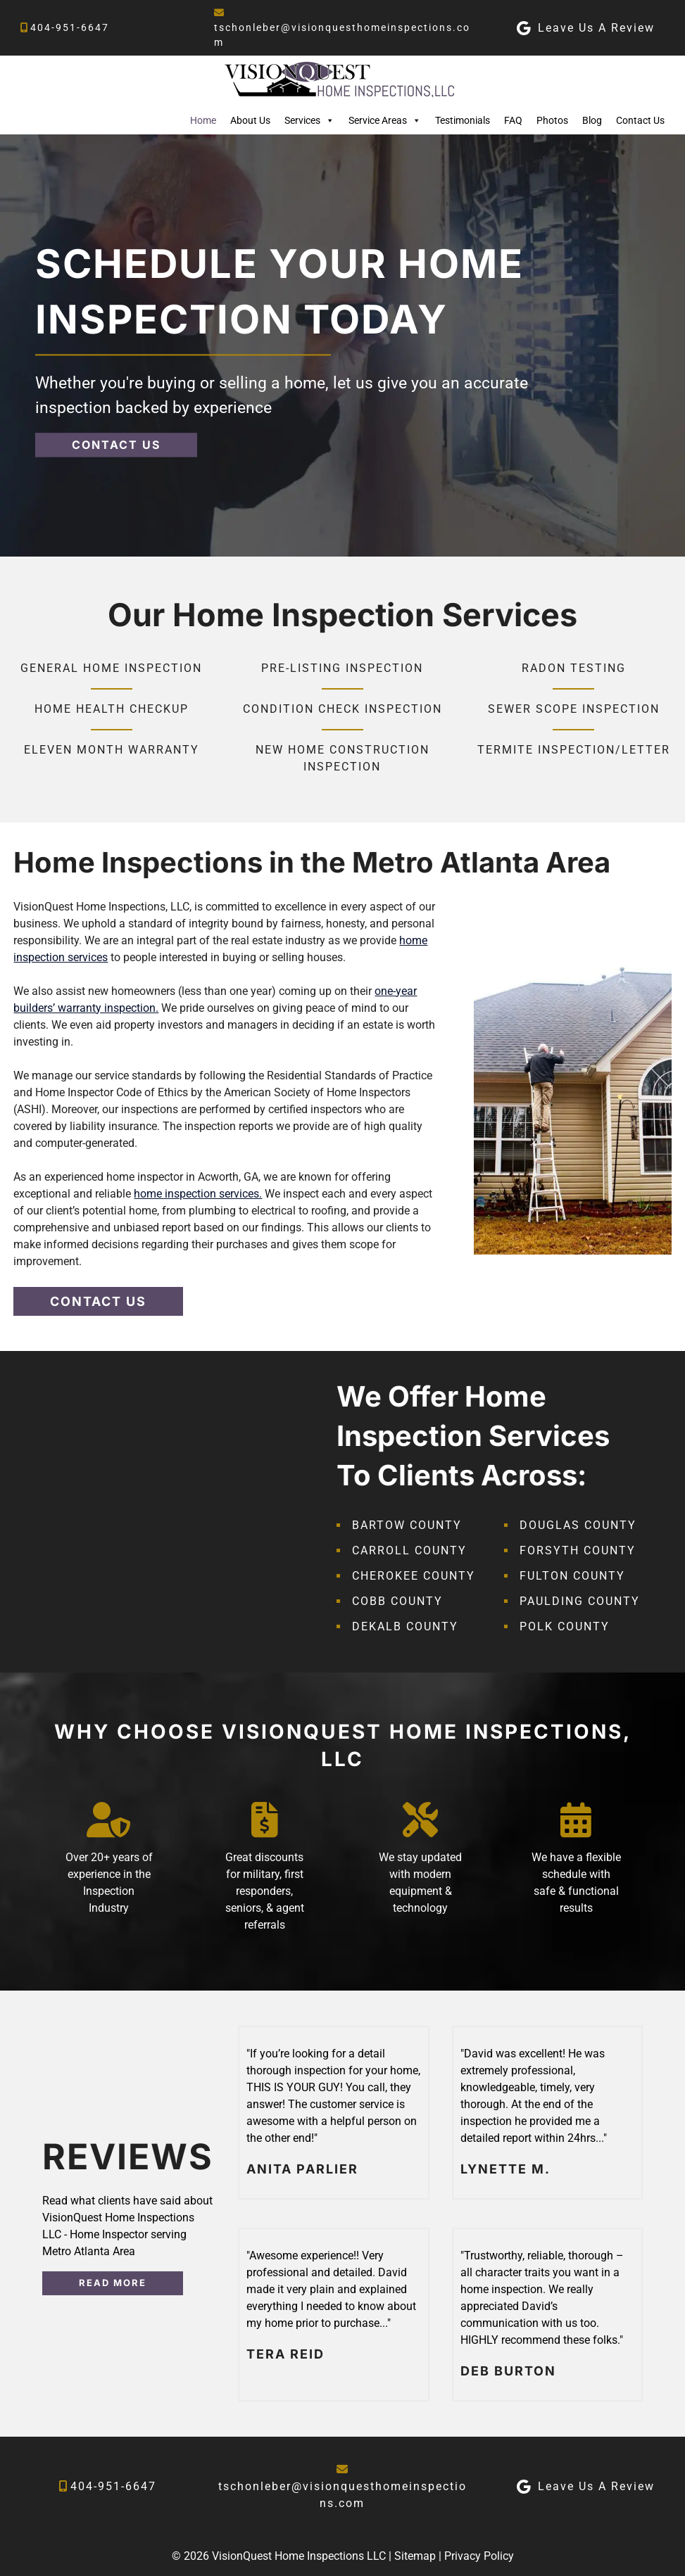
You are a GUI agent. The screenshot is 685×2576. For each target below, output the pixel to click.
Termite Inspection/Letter (573, 749)
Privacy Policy (479, 2556)
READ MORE (112, 2282)
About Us (250, 120)
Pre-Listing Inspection (342, 668)
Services (309, 120)
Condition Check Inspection (342, 709)
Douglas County (578, 1525)
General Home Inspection (111, 668)
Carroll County (409, 1550)
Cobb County (397, 1601)
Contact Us (640, 120)
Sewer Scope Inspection (574, 709)
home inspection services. (198, 1193)
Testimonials (462, 120)
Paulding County (580, 1601)
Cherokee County (413, 1575)
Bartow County (407, 1525)
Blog (592, 120)
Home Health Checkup (111, 709)
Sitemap (415, 2556)
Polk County (565, 1626)
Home (203, 120)
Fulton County (572, 1575)
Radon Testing (574, 668)
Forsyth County (578, 1550)
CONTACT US (116, 445)
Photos (552, 120)
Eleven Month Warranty (111, 749)
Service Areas (384, 120)
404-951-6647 (69, 27)
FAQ (513, 120)
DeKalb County (405, 1626)
